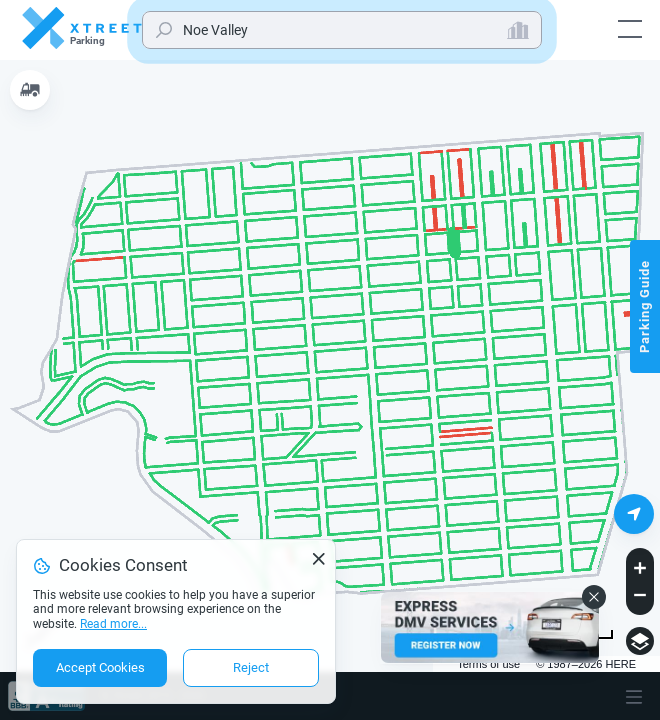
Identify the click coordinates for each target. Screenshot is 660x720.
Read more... (113, 624)
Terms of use (488, 664)
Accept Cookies (100, 667)
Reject (251, 667)
